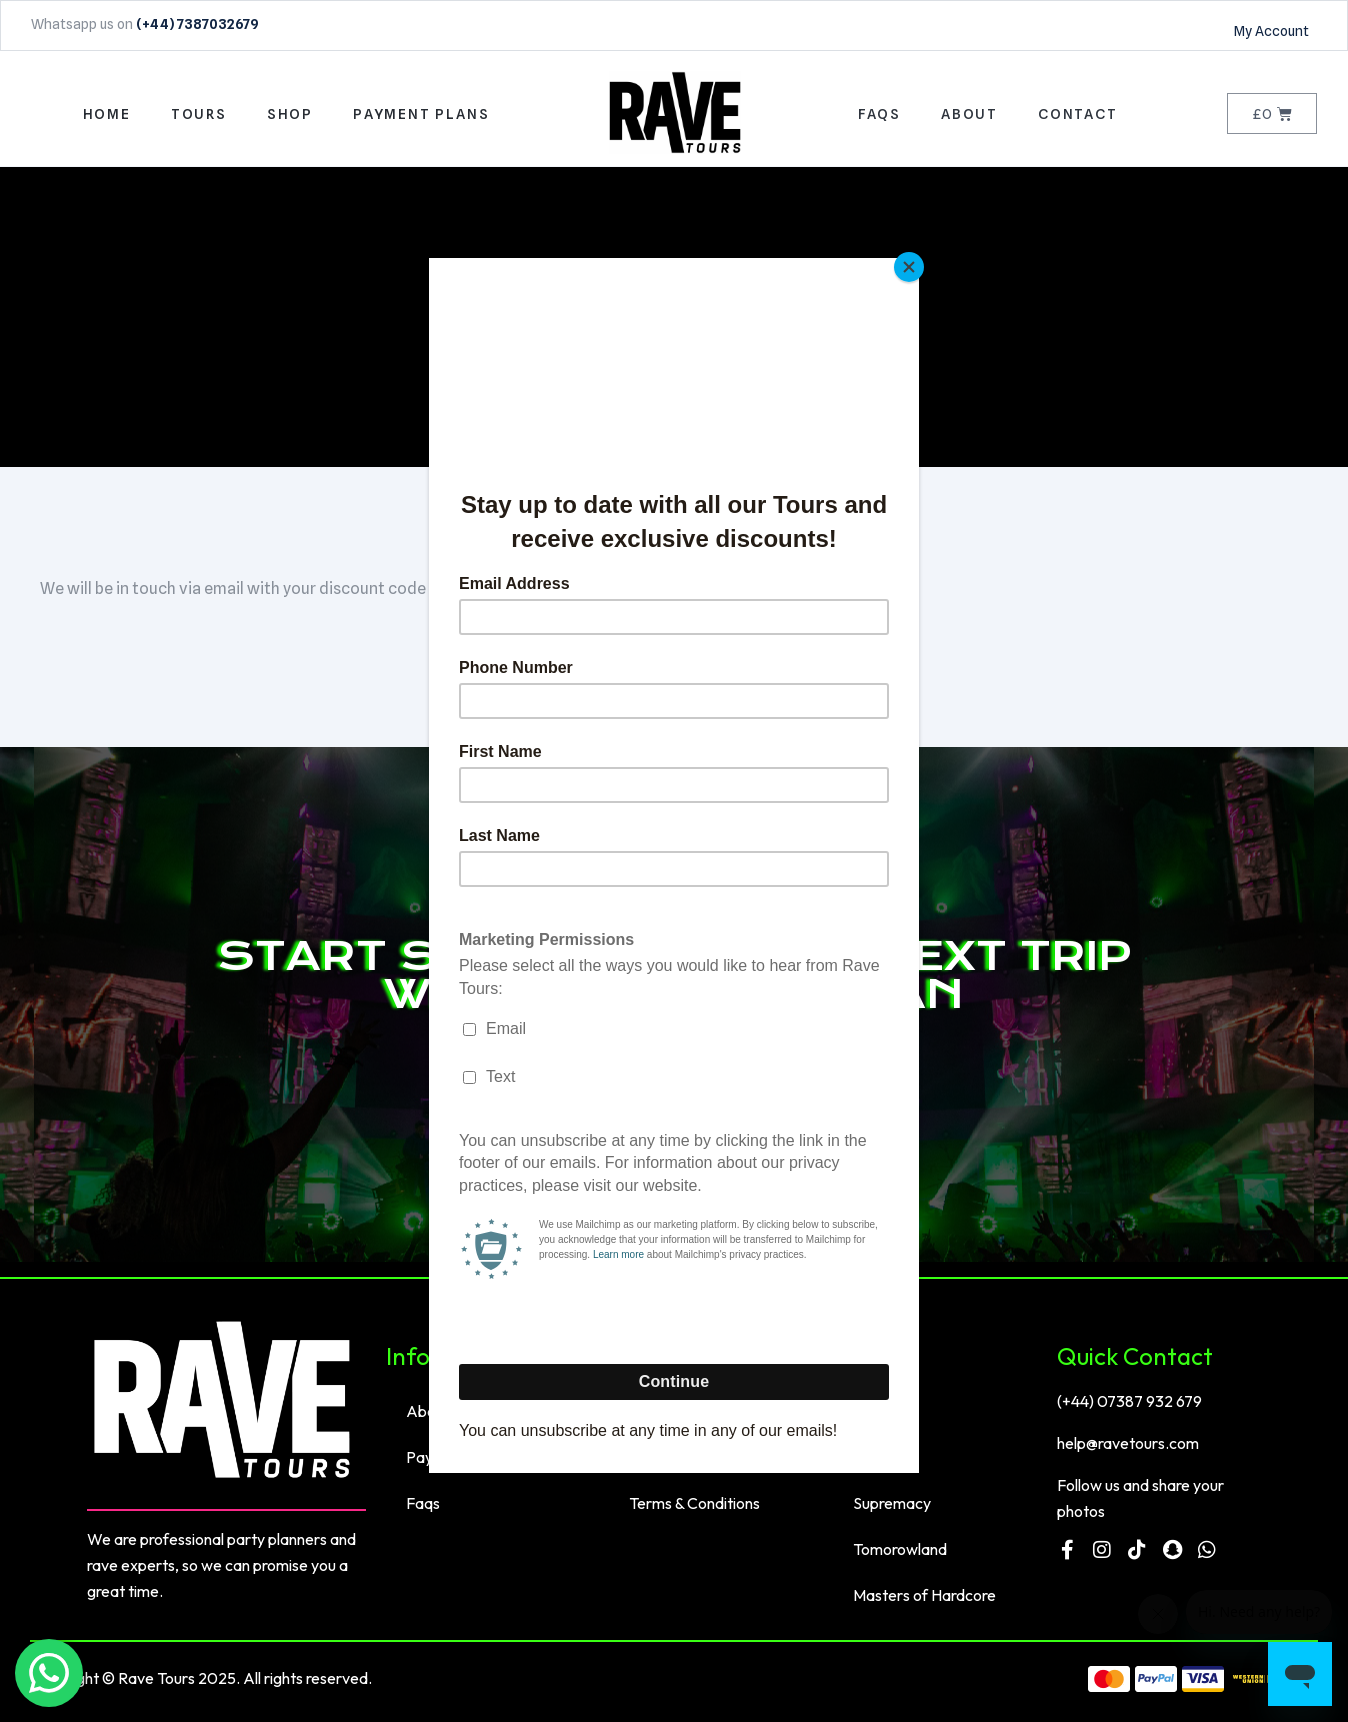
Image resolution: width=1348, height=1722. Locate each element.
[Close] (914, 263)
